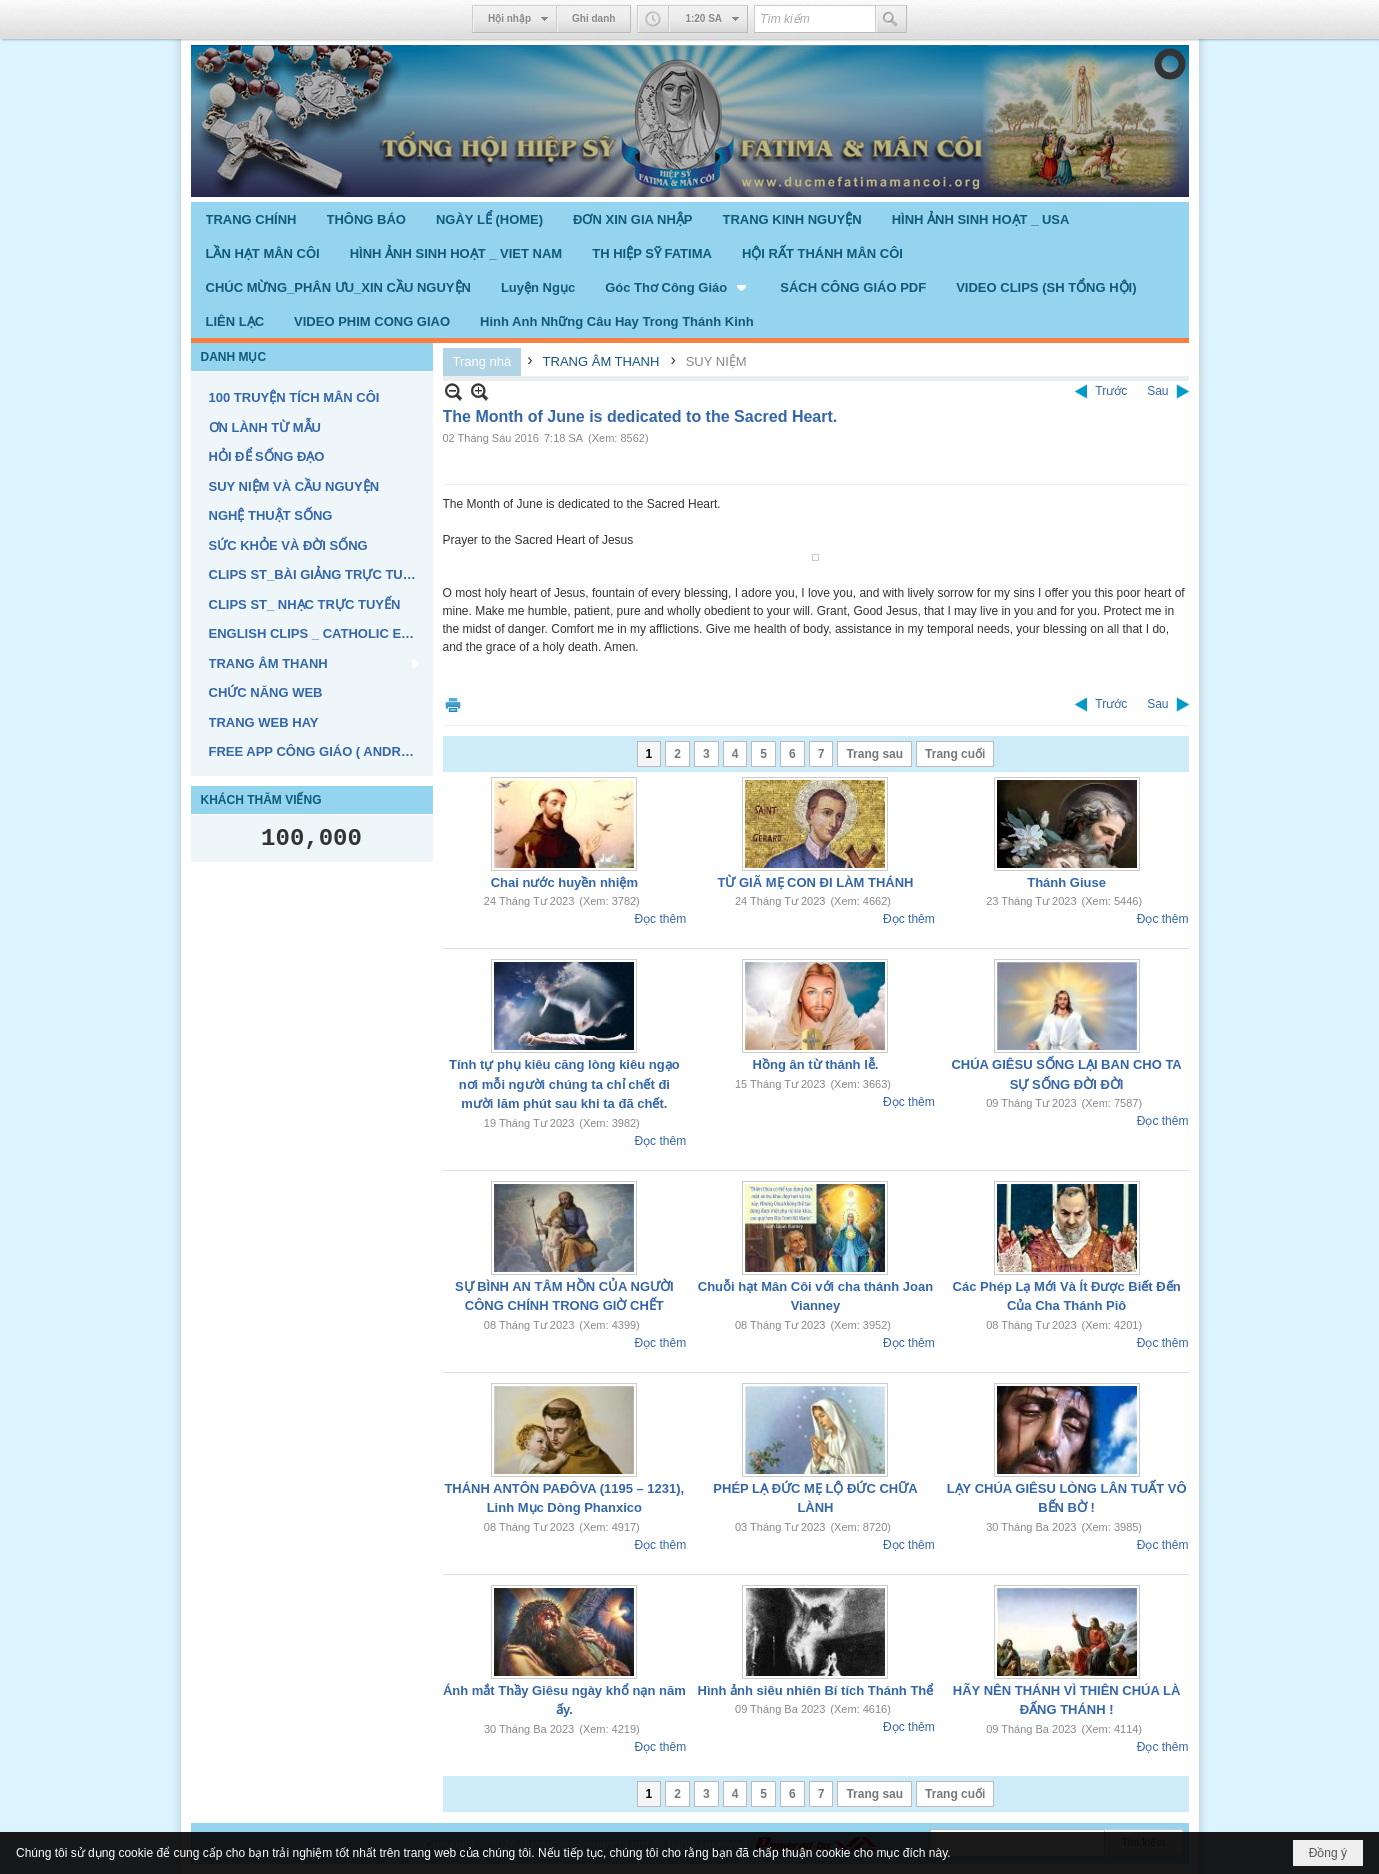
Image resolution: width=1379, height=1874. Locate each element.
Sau (1157, 391)
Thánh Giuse (1066, 882)
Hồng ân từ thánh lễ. (816, 1064)
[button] (677, 287)
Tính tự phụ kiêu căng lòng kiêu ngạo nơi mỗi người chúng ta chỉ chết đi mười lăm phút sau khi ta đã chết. (564, 1084)
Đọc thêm (660, 919)
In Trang (453, 704)
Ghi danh (593, 18)
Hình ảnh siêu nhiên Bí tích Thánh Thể (816, 1690)
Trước (1111, 391)
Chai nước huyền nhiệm (564, 882)
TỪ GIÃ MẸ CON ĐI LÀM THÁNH (815, 882)
